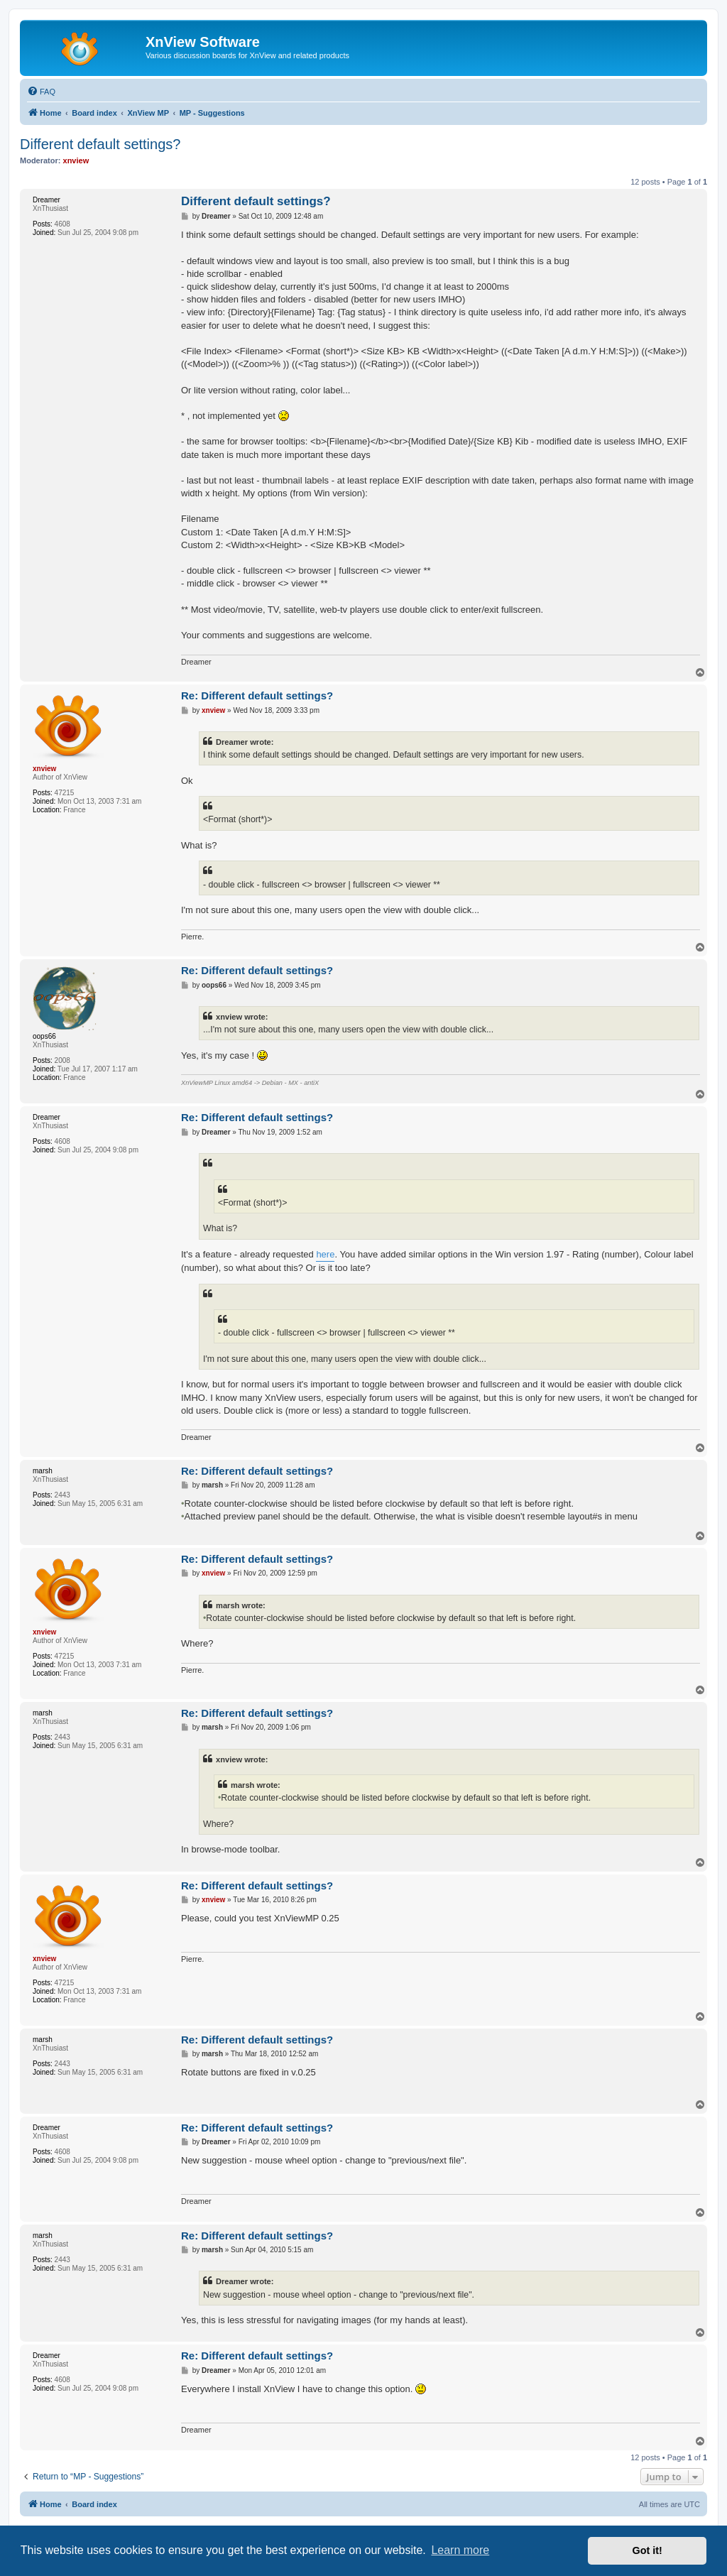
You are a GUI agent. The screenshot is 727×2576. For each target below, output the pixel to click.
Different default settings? (100, 144)
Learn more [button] (460, 2550)
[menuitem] (41, 91)
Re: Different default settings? (257, 695)
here (325, 1254)
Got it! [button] (647, 2550)
